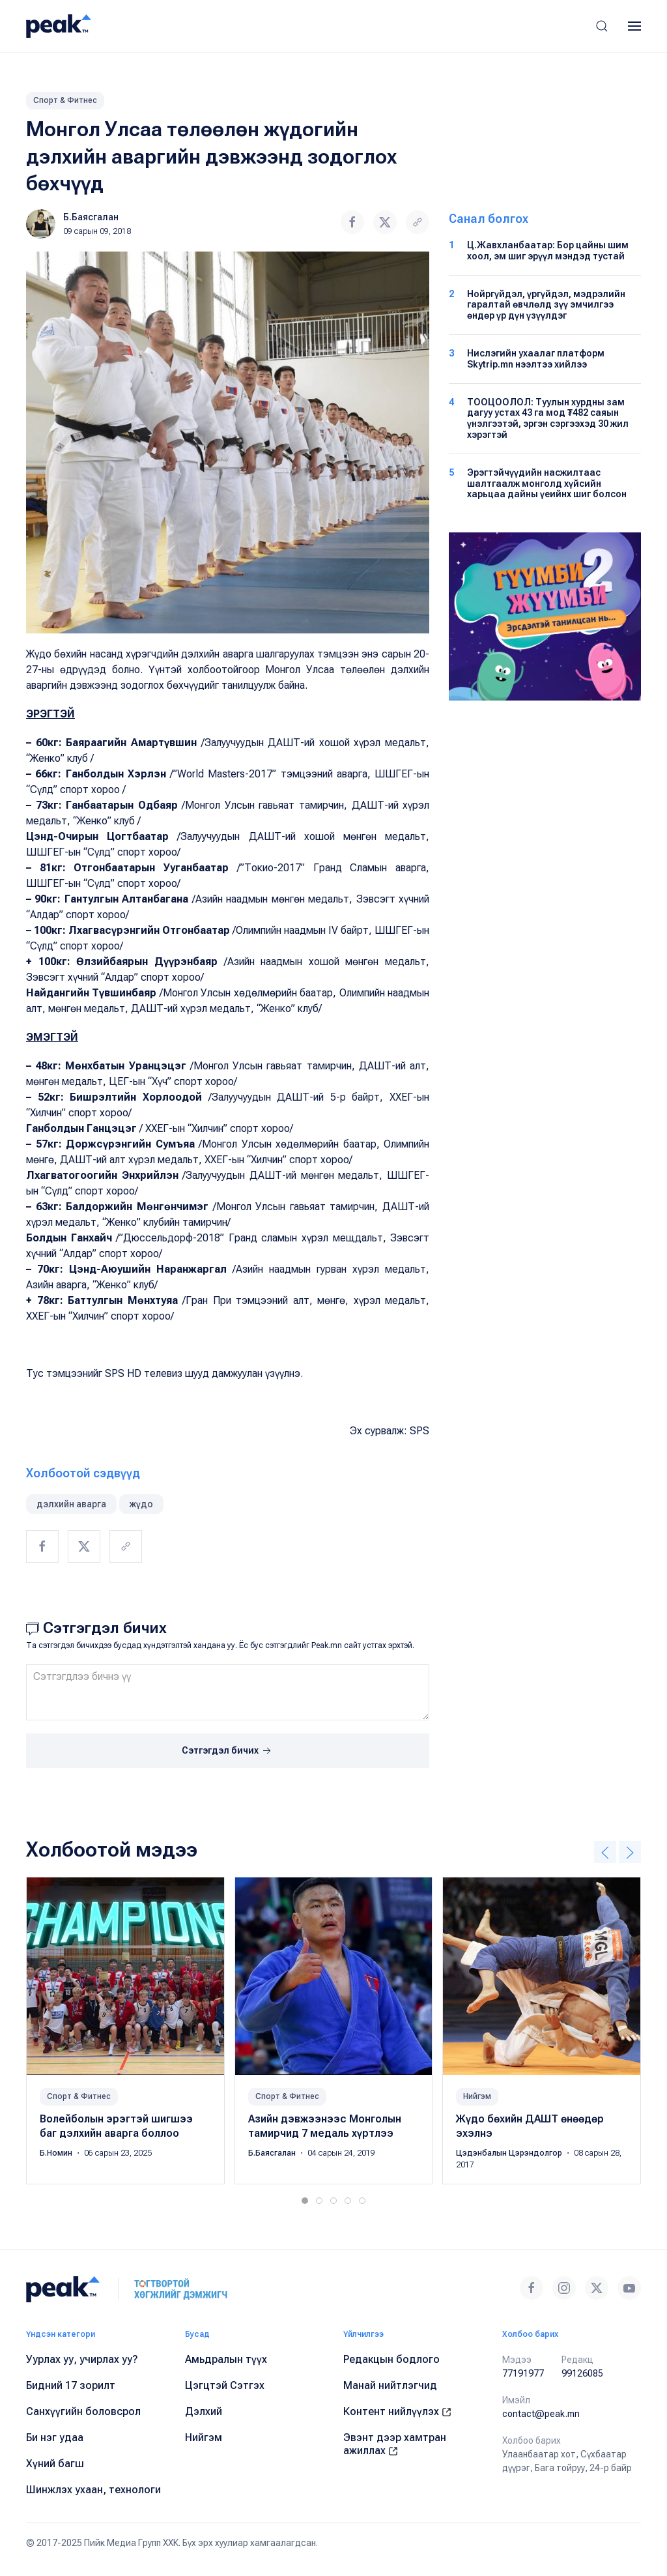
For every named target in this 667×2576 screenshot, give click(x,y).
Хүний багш (55, 2463)
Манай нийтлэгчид (390, 2385)
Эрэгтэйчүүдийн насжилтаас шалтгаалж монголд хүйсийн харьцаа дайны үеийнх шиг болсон (547, 483)
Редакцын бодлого (391, 2359)
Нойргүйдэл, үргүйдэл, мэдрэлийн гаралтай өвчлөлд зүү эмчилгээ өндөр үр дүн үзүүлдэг (546, 305)
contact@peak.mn (541, 2414)
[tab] (305, 2200)
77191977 (523, 2373)
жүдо (141, 1504)
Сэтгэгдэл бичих (228, 1751)
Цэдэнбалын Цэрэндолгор (510, 2153)
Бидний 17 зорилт (70, 2385)
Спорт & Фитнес (65, 100)
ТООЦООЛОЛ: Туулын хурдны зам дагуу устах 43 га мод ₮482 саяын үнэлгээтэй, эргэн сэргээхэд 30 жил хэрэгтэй (548, 418)
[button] (601, 26)
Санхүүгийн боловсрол (83, 2411)
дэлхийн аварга (71, 1504)
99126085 (582, 2373)
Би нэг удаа (54, 2437)
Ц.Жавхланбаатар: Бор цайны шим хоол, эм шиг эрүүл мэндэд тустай (548, 250)
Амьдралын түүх (226, 2359)
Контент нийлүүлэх (397, 2411)
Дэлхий (203, 2411)
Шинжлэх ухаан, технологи (93, 2489)
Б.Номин (57, 2153)
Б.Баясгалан (91, 217)
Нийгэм (477, 2095)
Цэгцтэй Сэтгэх (224, 2385)
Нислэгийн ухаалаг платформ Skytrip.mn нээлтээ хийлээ (535, 358)
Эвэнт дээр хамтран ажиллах (394, 2444)
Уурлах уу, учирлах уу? (82, 2359)
